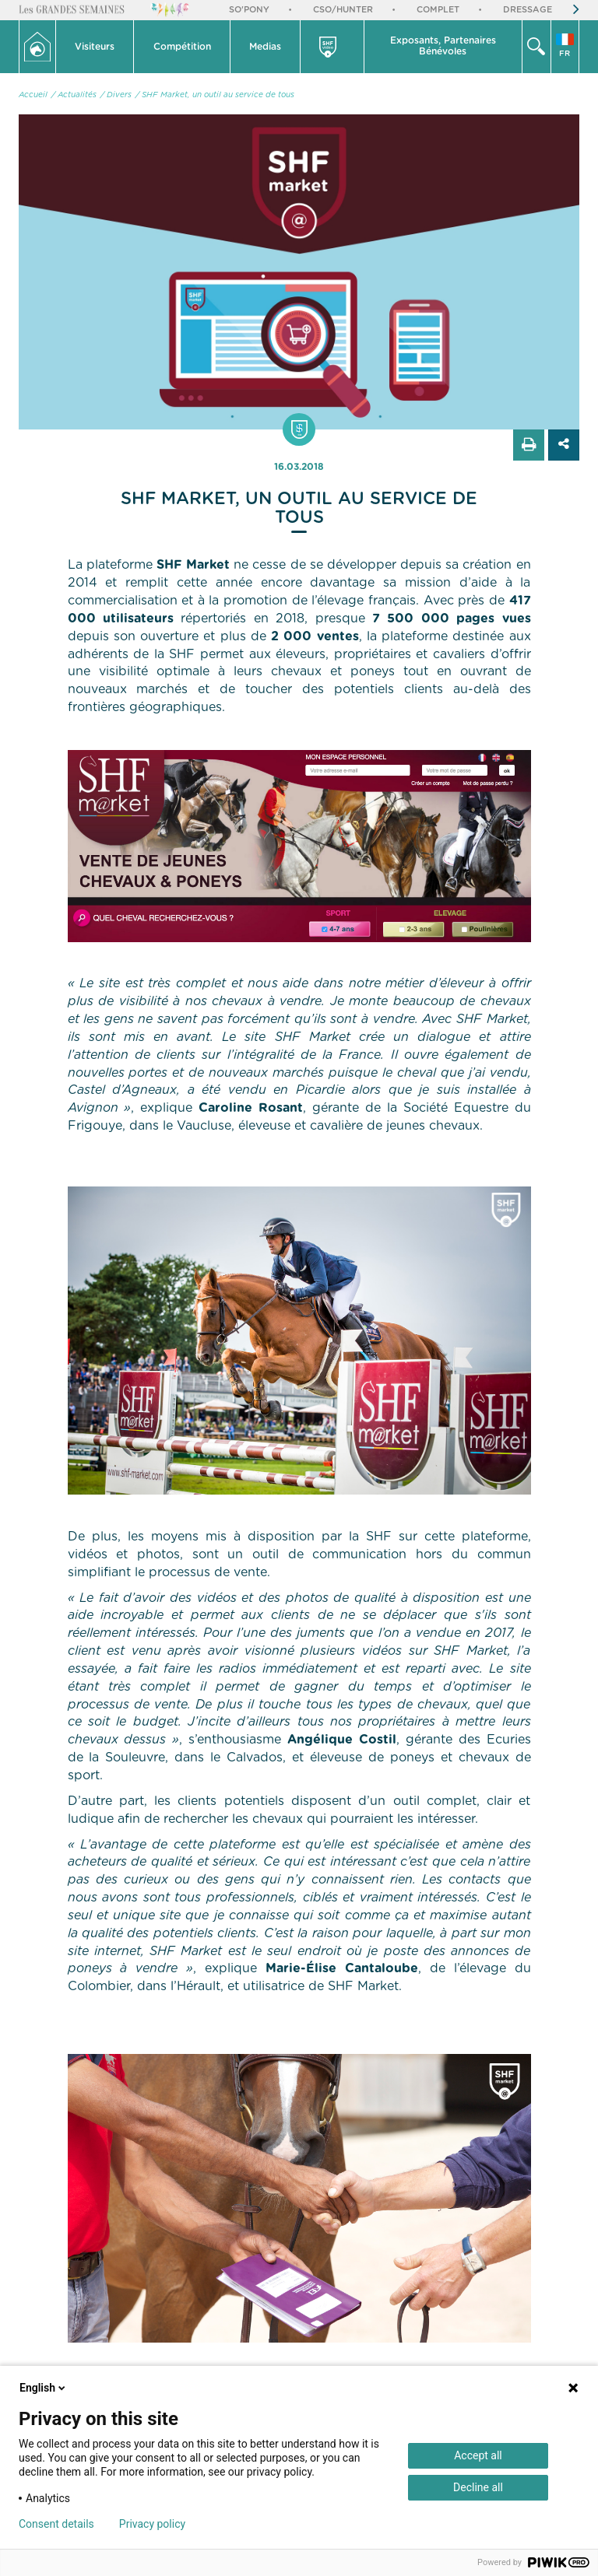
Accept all (478, 2455)
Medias (265, 46)
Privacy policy (152, 2524)
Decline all (478, 2487)
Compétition (182, 46)
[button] (95, 46)
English (43, 2387)
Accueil (33, 95)
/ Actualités (74, 95)
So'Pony (249, 9)
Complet (438, 9)
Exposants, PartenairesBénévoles (443, 46)
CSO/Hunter (343, 9)
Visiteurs (94, 46)
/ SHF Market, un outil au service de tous (214, 95)
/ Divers (116, 95)
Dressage (527, 9)
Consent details (56, 2524)
